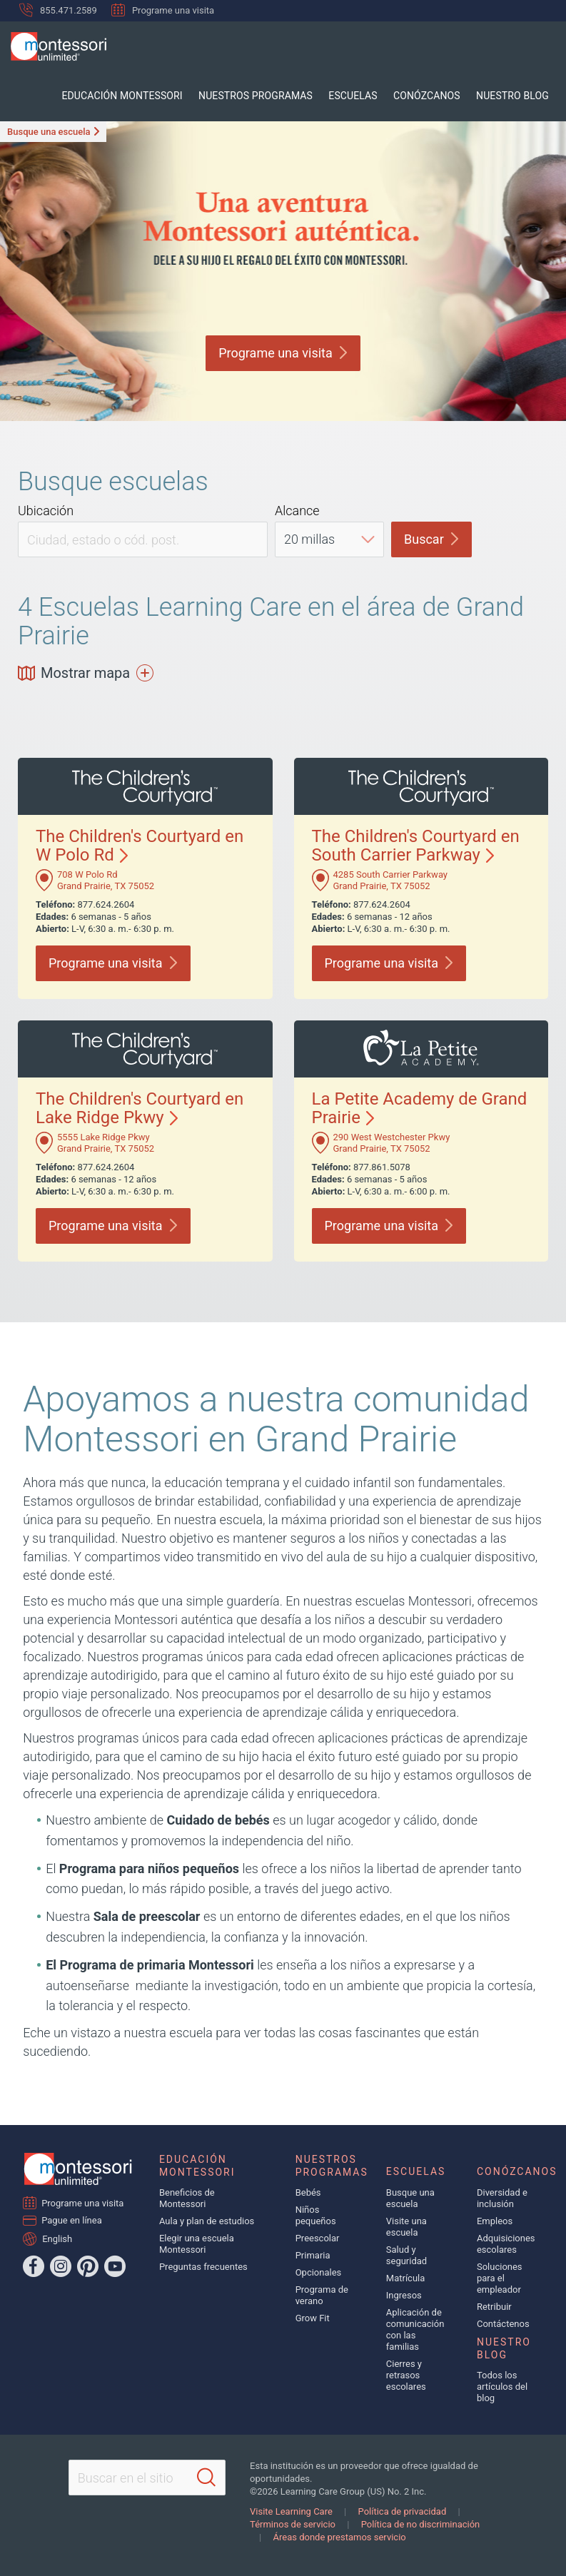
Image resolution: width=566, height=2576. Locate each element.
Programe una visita (162, 10)
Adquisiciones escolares (506, 2244)
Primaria (312, 2255)
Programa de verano (321, 2295)
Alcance (297, 510)
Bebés (308, 2192)
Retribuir (494, 2306)
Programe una (283, 352)
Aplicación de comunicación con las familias (415, 2329)
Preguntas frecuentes (203, 2266)
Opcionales (318, 2272)
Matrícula (405, 2278)
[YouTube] (115, 2266)
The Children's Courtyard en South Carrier (416, 845)
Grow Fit (312, 2318)
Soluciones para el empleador (499, 2278)
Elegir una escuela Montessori (196, 2244)
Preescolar (317, 2238)
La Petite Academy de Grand (419, 1108)
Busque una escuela (49, 131)
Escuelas (366, 96)
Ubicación (46, 510)
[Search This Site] (147, 2477)
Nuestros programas (274, 96)
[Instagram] (60, 2266)
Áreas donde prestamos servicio (339, 2537)
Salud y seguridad (406, 2255)
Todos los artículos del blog (502, 2386)
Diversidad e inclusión (502, 2198)
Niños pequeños (315, 2215)
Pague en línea (72, 2220)
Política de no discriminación (420, 2524)
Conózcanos (435, 96)
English (57, 2238)
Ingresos (404, 2295)
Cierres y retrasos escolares (406, 2375)
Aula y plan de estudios (206, 2221)
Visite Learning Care (291, 2511)
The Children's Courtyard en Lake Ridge (139, 1108)
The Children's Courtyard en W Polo (139, 845)
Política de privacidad (402, 2511)
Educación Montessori (146, 96)
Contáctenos (503, 2323)
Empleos (494, 2221)
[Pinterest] (87, 2266)
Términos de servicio (292, 2524)
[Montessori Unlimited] (53, 46)
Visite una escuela (406, 2227)
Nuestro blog (515, 96)
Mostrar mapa (85, 672)
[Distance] (329, 539)
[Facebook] (33, 2266)
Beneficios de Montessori (187, 2198)
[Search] (206, 2477)
